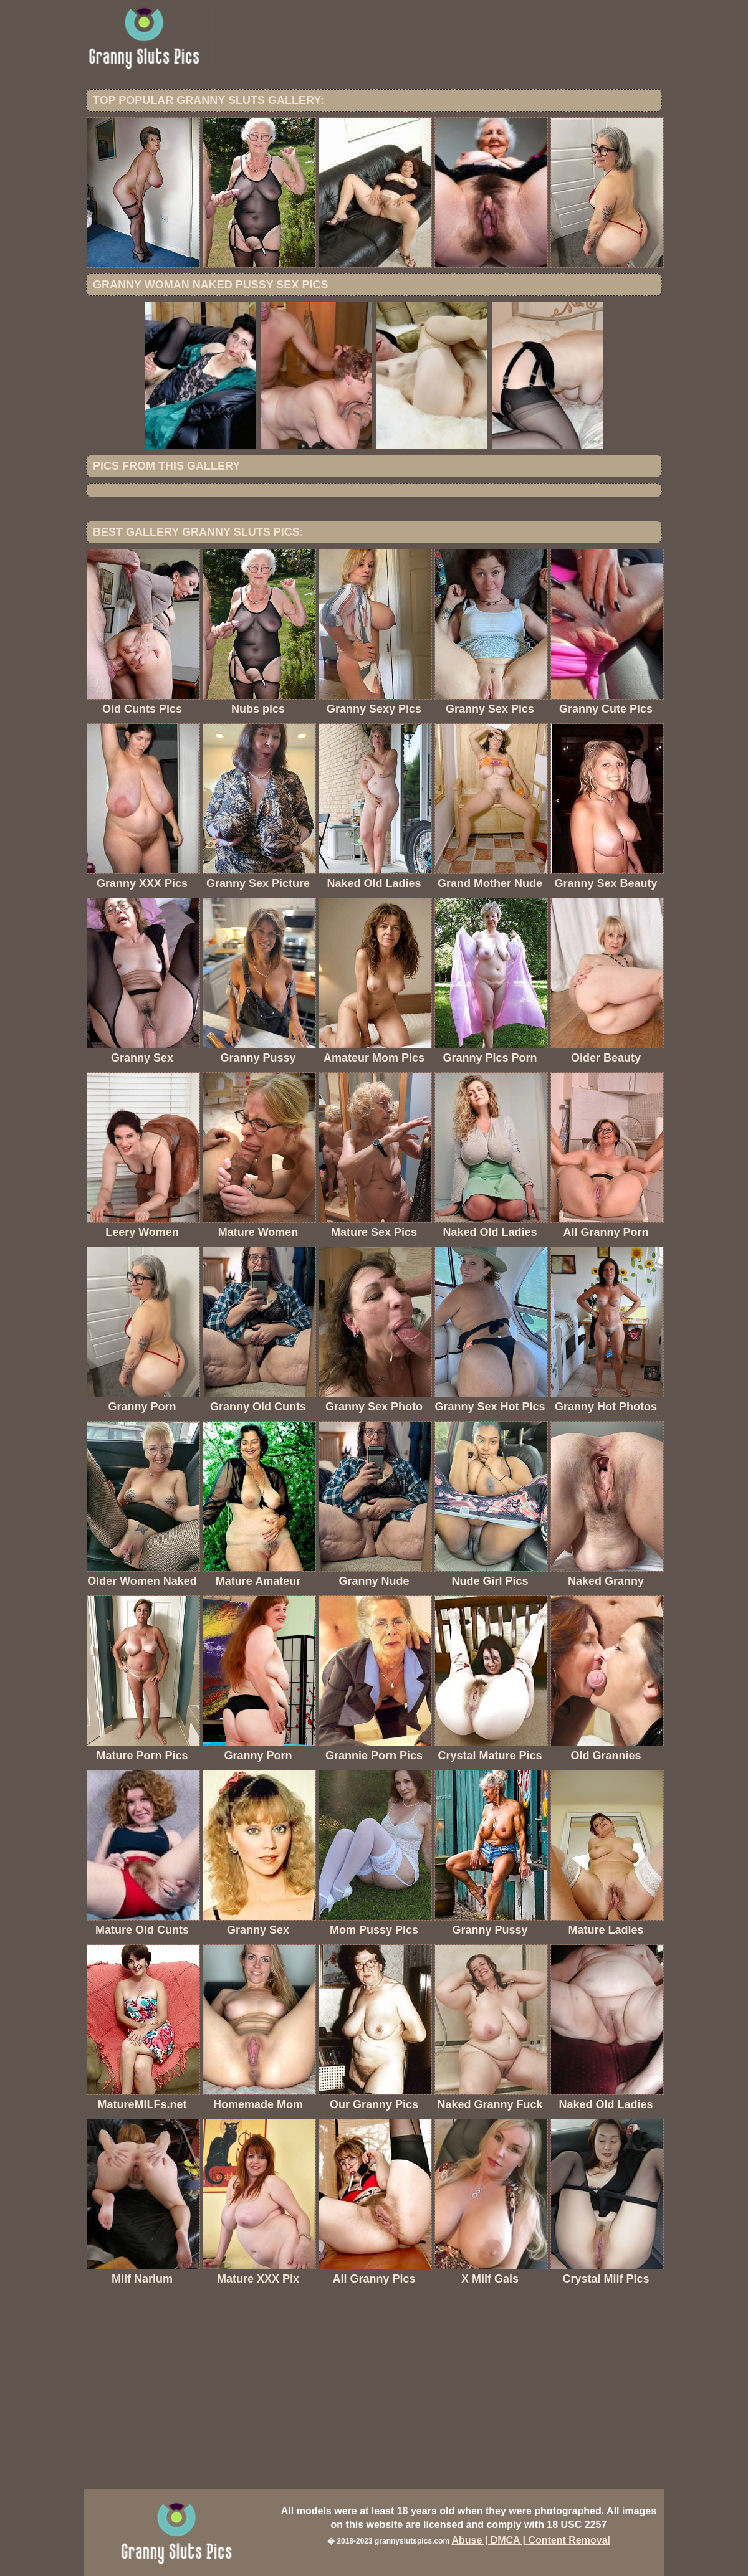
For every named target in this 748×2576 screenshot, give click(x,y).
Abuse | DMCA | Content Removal (530, 2540)
